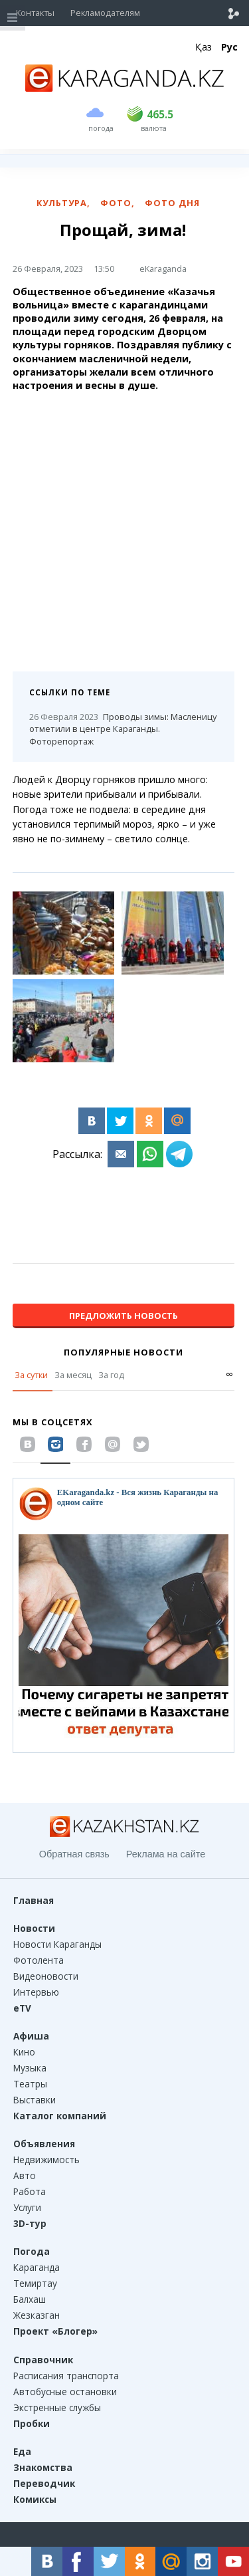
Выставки (34, 2099)
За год (111, 1375)
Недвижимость (46, 2159)
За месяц (73, 1375)
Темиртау (35, 2283)
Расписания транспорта (66, 2375)
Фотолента (38, 1960)
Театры (30, 2083)
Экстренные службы (57, 2407)
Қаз (203, 47)
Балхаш (29, 2299)
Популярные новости (123, 1352)
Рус (229, 47)
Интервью (36, 1992)
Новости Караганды (57, 1944)
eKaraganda (163, 269)
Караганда (36, 2267)
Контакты (35, 13)
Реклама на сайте (165, 1854)
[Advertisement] (124, 526)
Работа (29, 2191)
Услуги (27, 2207)
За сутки (31, 1375)
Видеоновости (45, 1976)
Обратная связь (74, 1854)
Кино (24, 2052)
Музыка (29, 2067)
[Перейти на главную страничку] (124, 87)
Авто (24, 2175)
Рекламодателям (105, 13)
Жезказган (36, 2315)
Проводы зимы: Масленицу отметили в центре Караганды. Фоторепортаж (122, 729)
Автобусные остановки (65, 2391)
